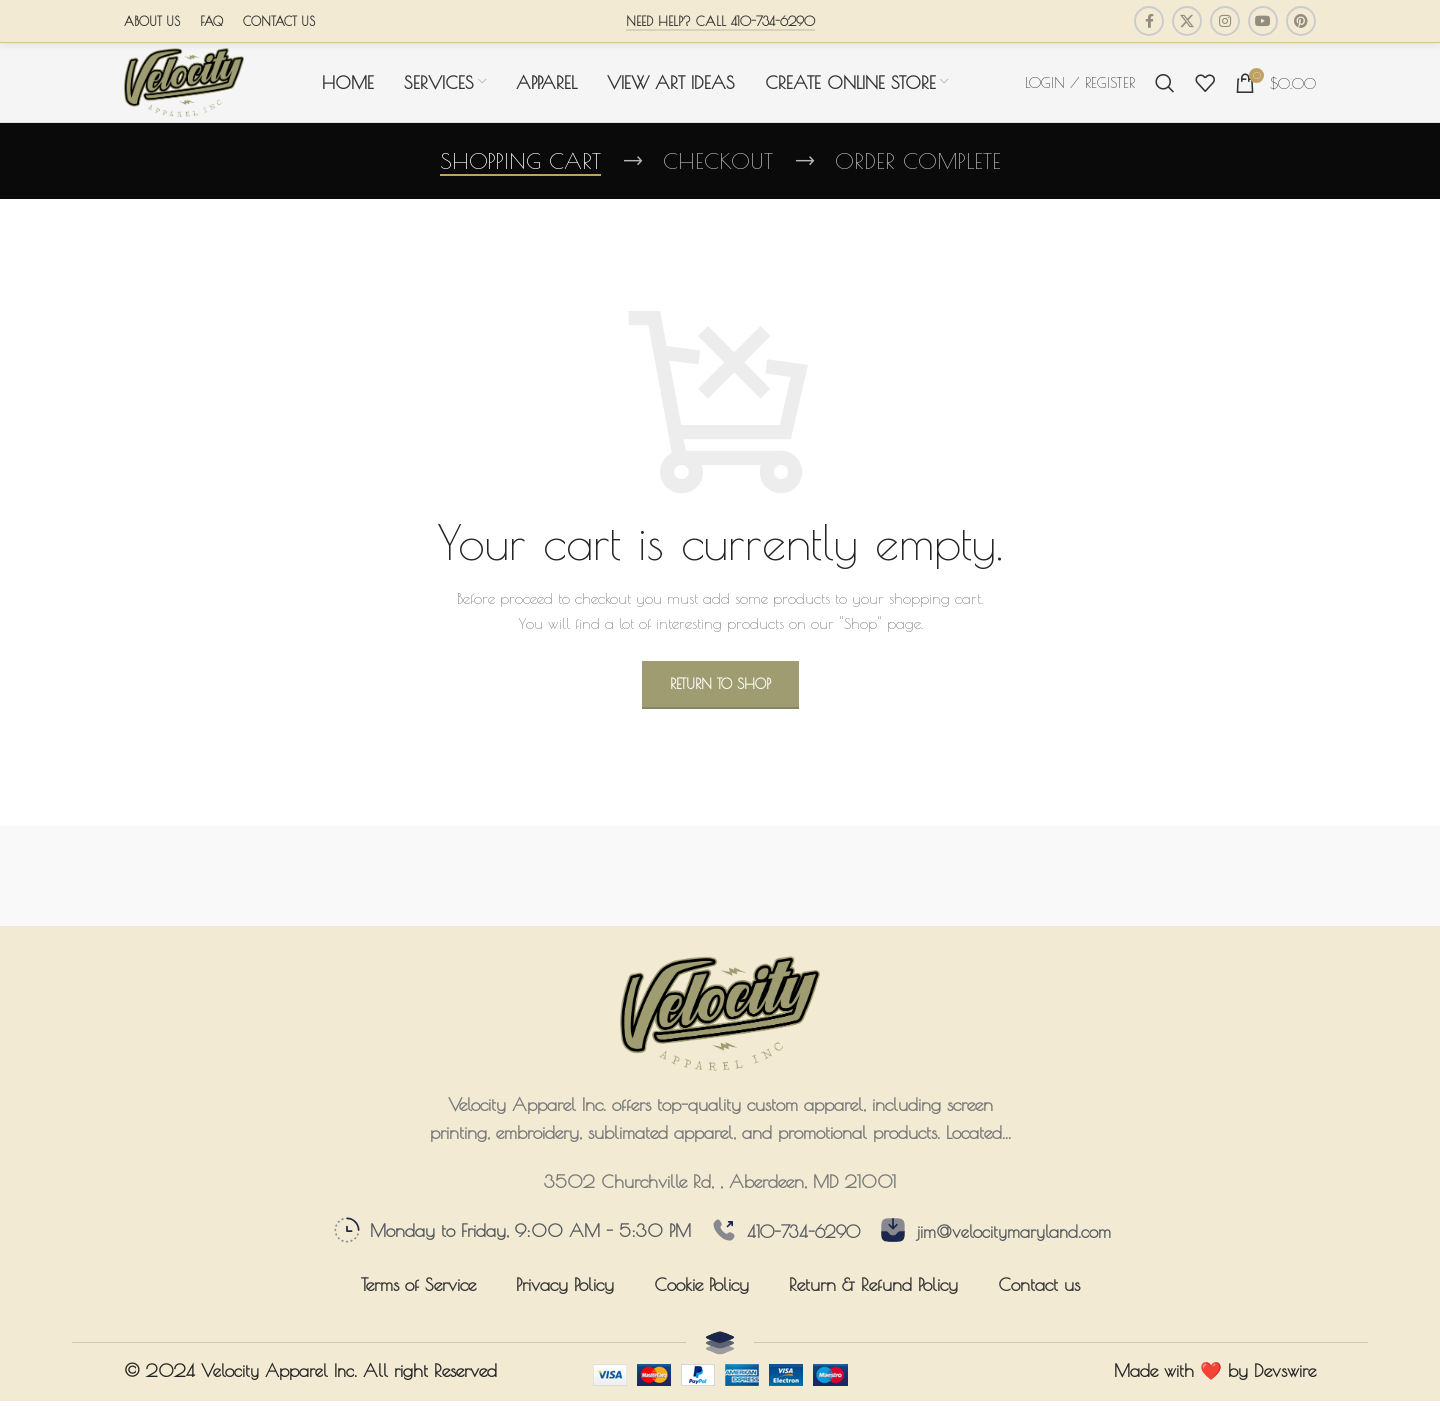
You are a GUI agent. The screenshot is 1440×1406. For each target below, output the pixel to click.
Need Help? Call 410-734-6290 (720, 21)
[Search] (1165, 88)
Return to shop (720, 695)
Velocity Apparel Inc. (280, 1381)
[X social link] (1187, 21)
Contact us (1039, 1295)
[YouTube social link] (1263, 21)
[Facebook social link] (1149, 21)
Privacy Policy (565, 1295)
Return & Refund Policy (873, 1295)
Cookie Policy (701, 1295)
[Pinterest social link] (1301, 21)
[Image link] (720, 1022)
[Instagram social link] (1225, 21)
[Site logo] (184, 86)
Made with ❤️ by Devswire (1215, 1381)
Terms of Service (418, 1295)
